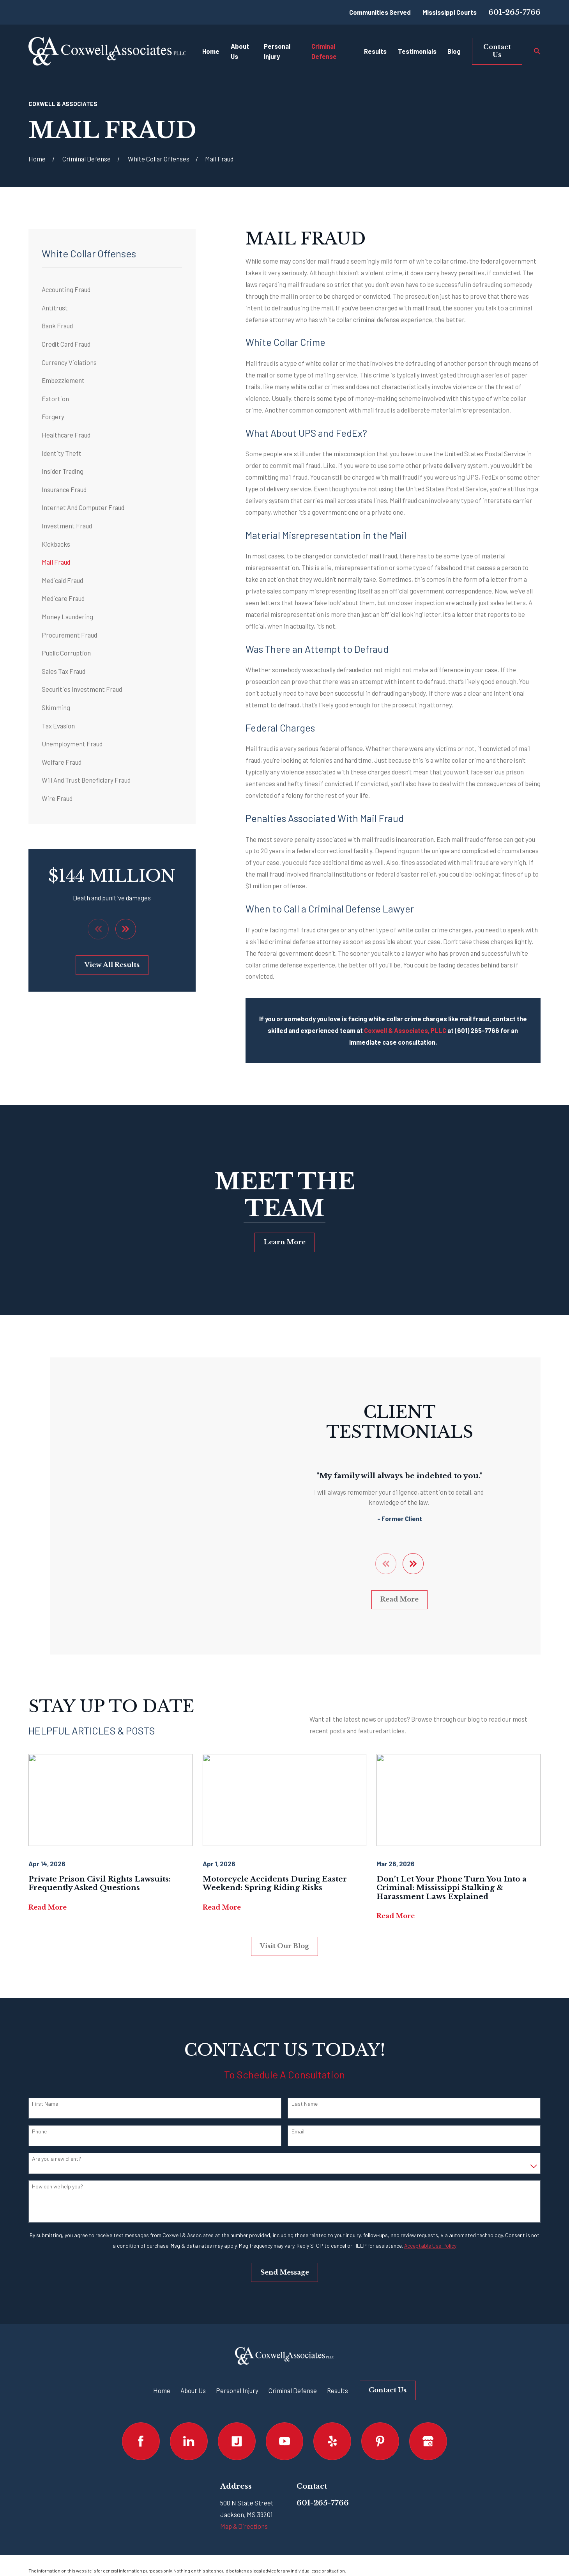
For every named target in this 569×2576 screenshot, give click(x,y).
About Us (193, 2376)
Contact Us (497, 50)
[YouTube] (285, 2427)
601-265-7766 (514, 12)
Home (161, 2376)
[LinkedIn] (189, 2427)
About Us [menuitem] (240, 51)
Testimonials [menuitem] (417, 51)
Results (337, 2376)
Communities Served (380, 12)
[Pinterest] (380, 2427)
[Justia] (237, 2427)
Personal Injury (237, 2376)
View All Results (112, 965)
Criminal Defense (293, 2376)
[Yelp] (332, 2427)
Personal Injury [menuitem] (277, 51)
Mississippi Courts (449, 12)
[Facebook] (141, 2427)
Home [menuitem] (210, 51)
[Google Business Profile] (428, 2427)
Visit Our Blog (284, 1932)
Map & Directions (244, 2512)
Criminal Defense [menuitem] (324, 51)
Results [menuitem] (375, 51)
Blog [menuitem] (454, 51)
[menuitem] (112, 289)
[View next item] (125, 929)
